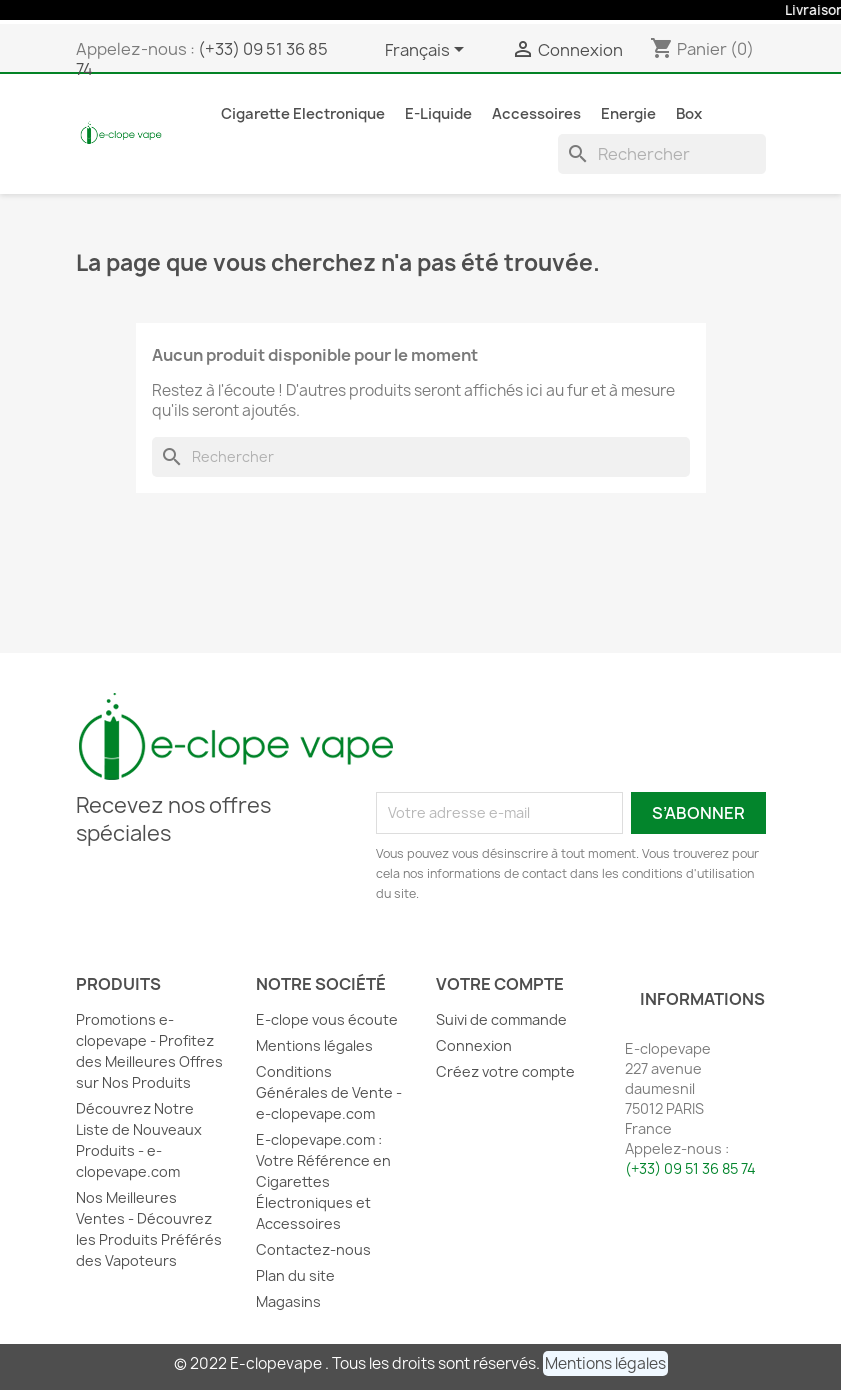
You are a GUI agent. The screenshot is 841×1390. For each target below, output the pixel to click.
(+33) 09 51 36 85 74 (202, 59)
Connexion (474, 1045)
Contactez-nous (313, 1249)
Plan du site (295, 1275)
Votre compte (500, 984)
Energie (628, 114)
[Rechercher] (662, 154)
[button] (605, 1363)
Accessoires (536, 114)
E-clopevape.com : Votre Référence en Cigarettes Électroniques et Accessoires (323, 1181)
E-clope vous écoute (327, 1019)
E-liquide (438, 114)
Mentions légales (314, 1045)
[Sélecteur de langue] (428, 51)
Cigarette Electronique (303, 114)
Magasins (288, 1301)
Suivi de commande (501, 1019)
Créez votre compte (505, 1071)
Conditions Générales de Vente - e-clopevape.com (329, 1092)
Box (689, 114)
